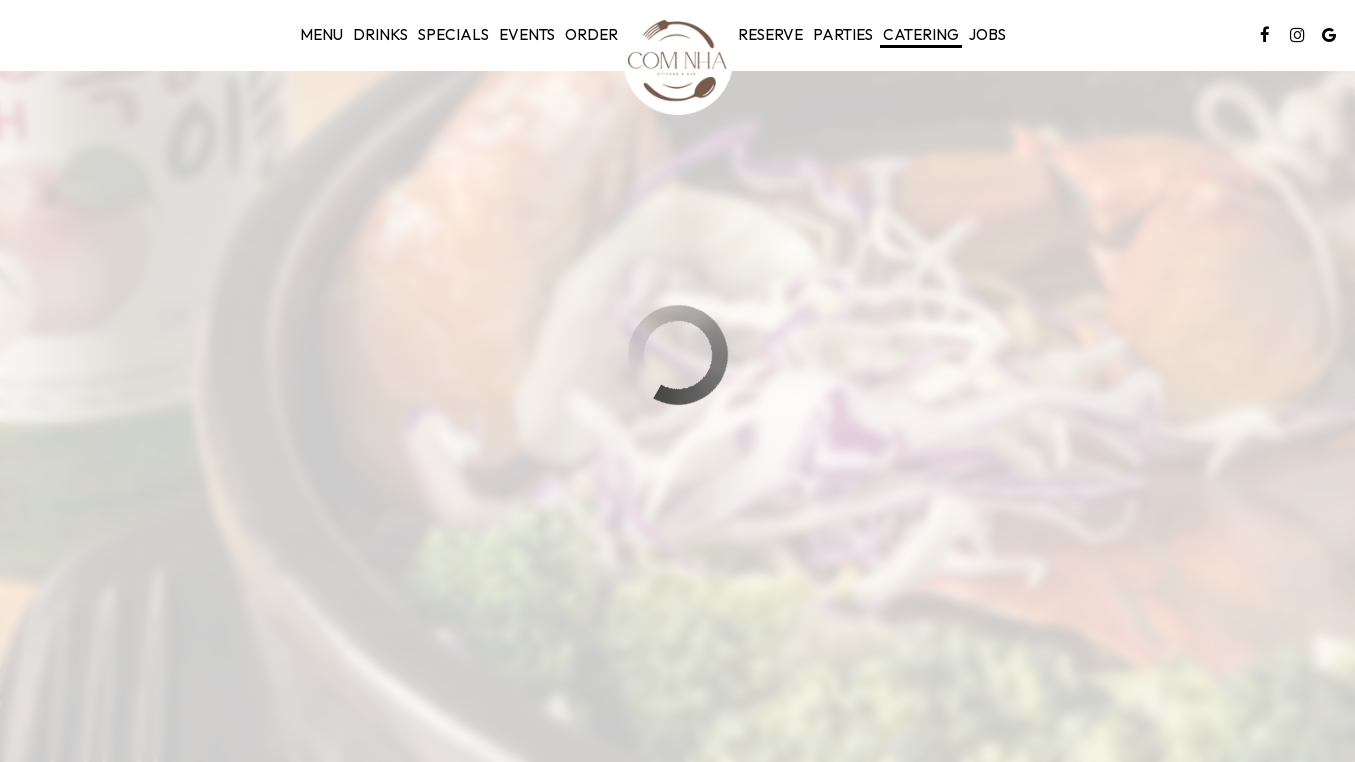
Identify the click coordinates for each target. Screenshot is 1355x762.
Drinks (380, 34)
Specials (453, 34)
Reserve (770, 34)
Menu (321, 34)
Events (527, 34)
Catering (921, 34)
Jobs (987, 34)
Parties (843, 34)
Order (591, 34)
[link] (678, 60)
